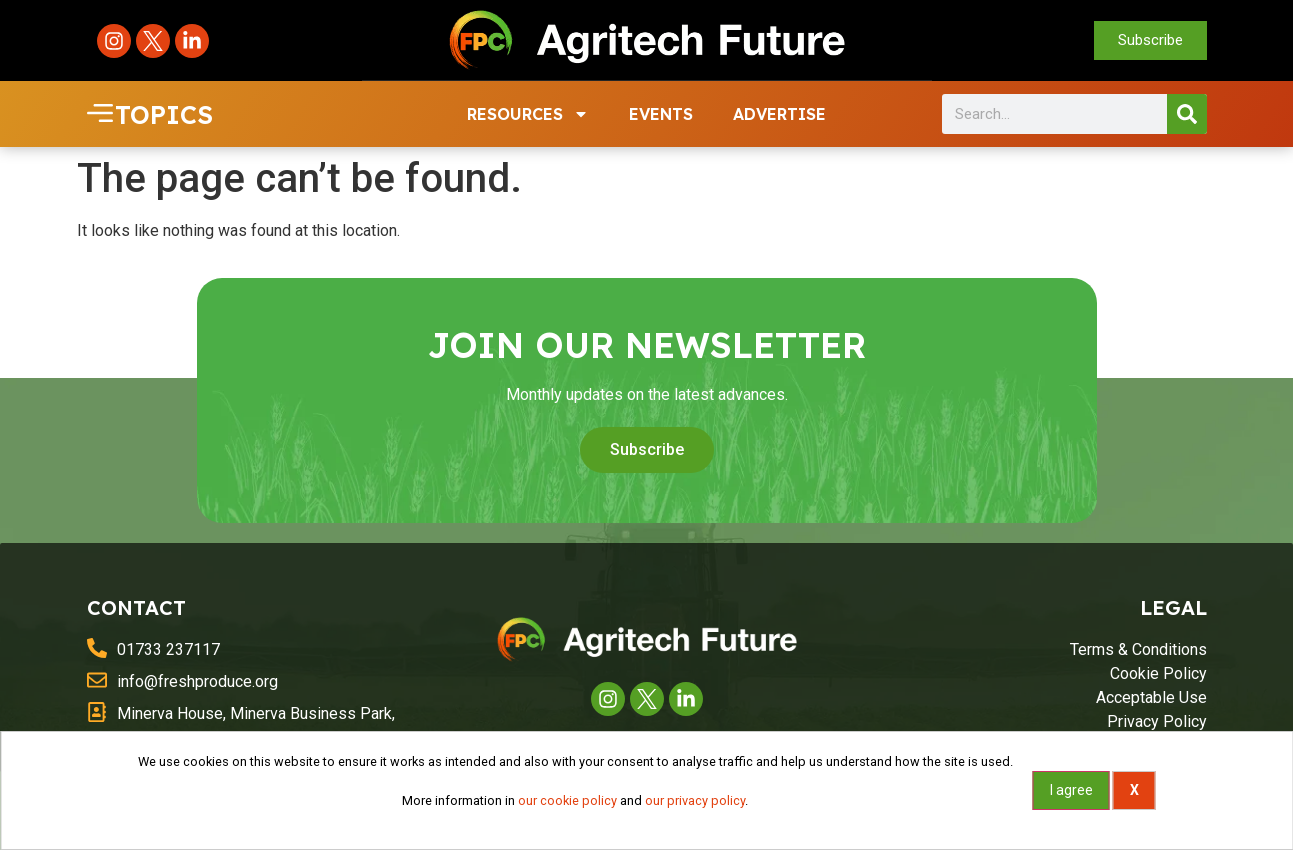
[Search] (1187, 113)
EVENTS (661, 113)
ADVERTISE (779, 113)
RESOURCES (528, 113)
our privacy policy (695, 800)
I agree (1071, 790)
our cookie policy (567, 800)
